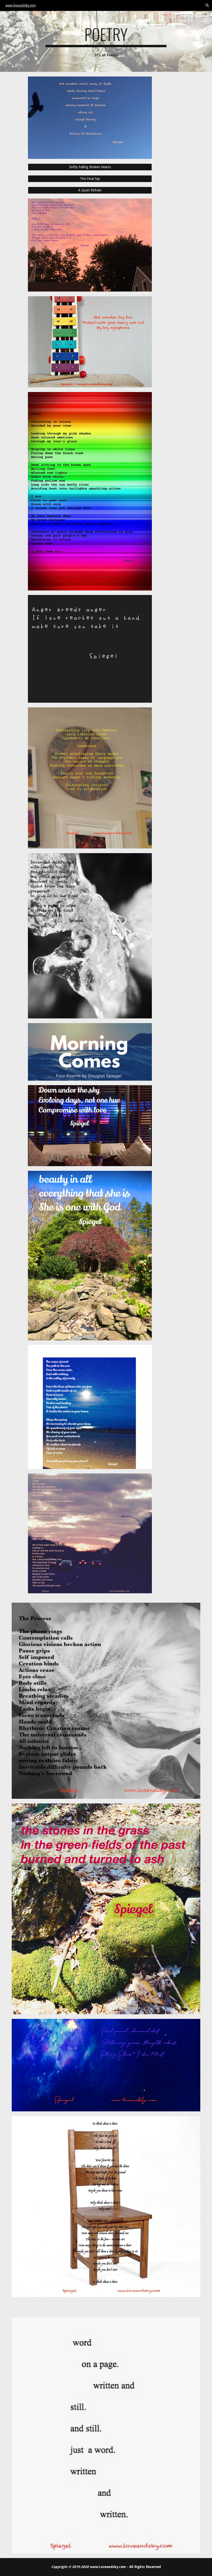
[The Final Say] (90, 178)
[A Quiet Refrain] (90, 190)
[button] (207, 5)
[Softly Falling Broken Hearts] (90, 167)
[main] (106, 36)
